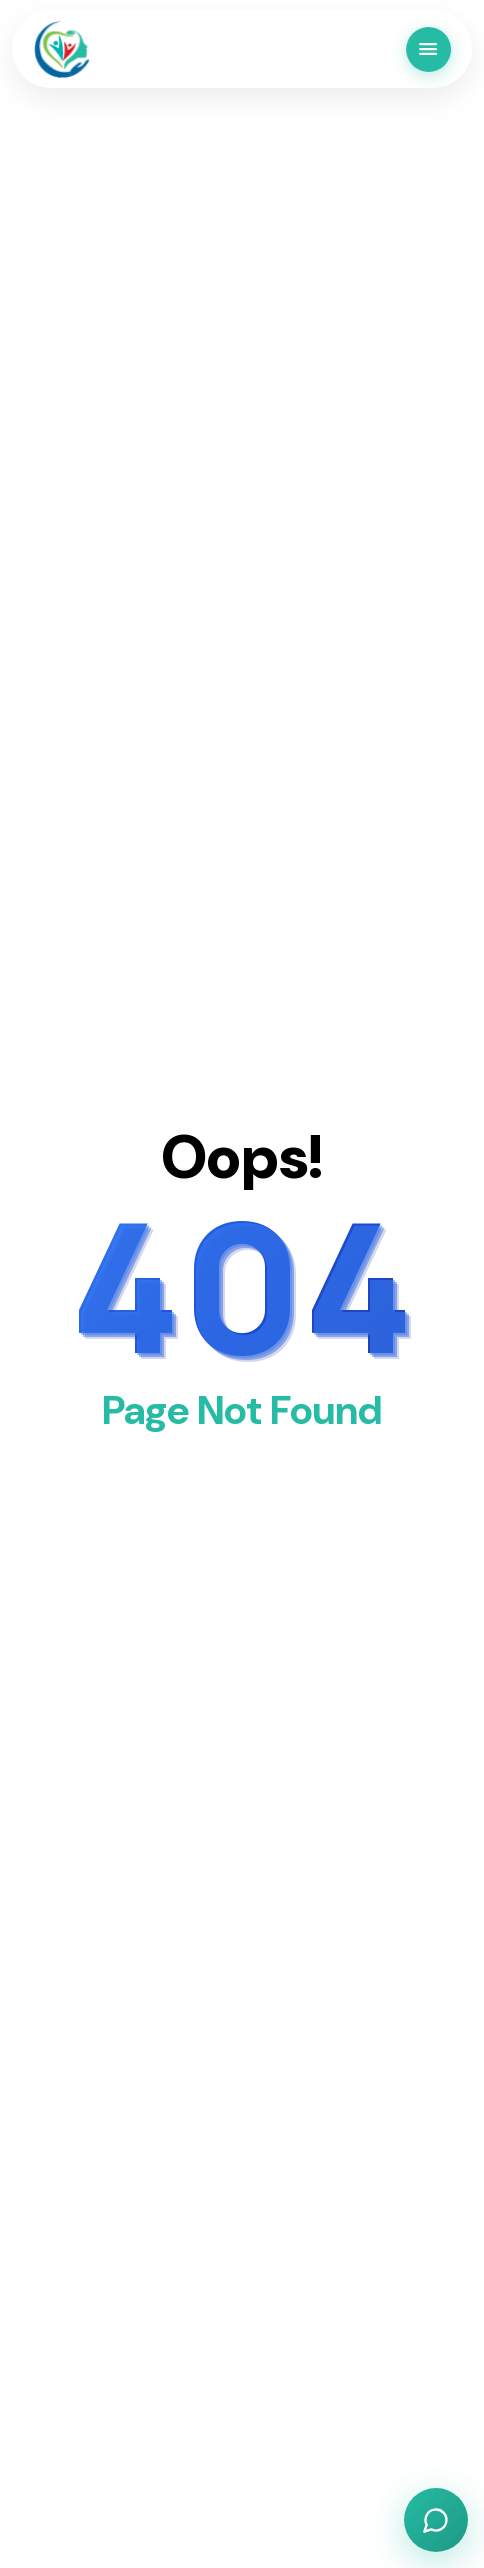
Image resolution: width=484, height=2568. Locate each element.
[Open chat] (436, 2520)
